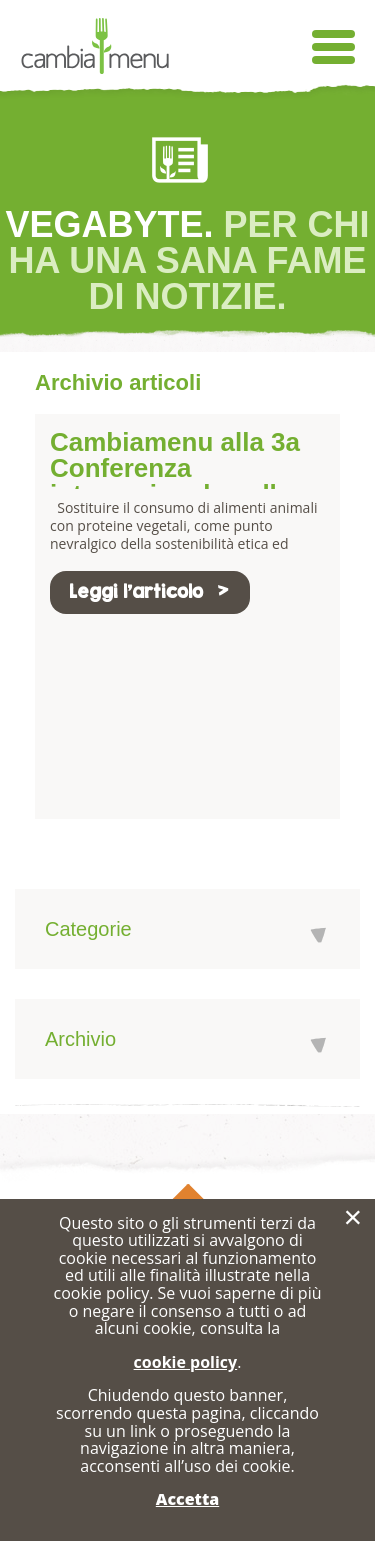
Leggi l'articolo (150, 591)
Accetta (187, 1499)
